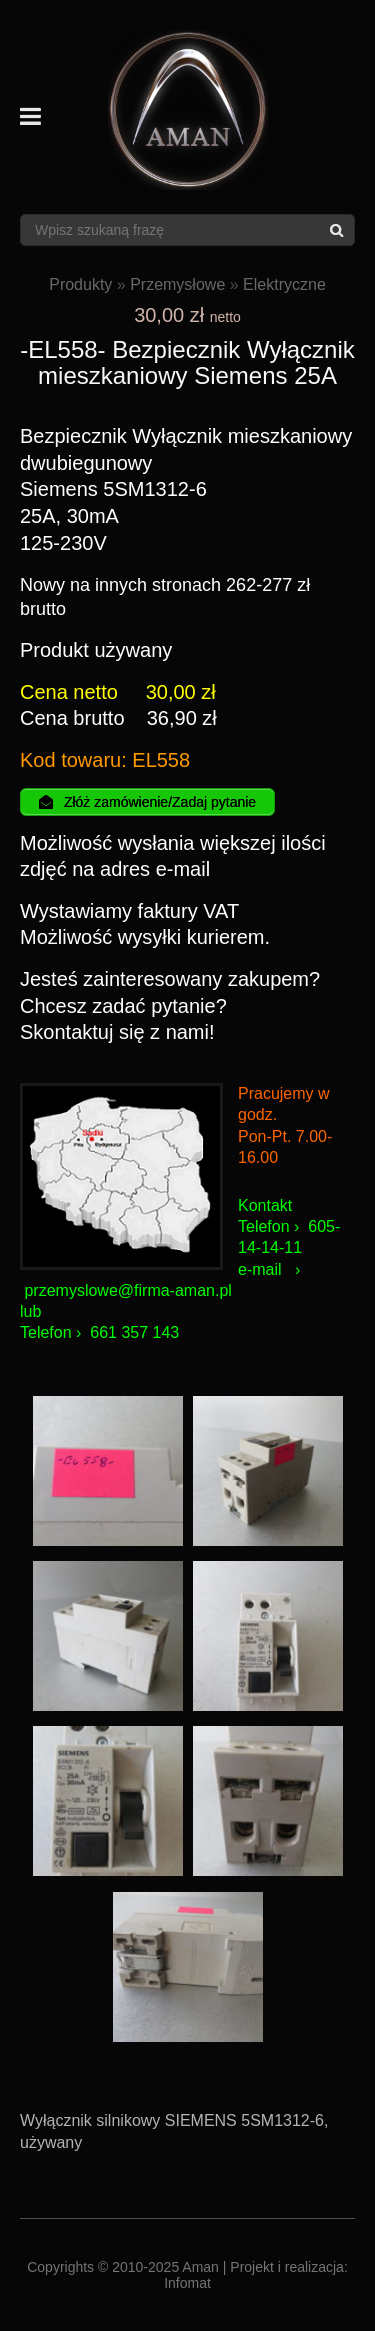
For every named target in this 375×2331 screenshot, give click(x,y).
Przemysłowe (177, 284)
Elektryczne (284, 284)
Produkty (80, 284)
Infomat (187, 2283)
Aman (200, 2267)
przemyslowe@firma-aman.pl (127, 1290)
